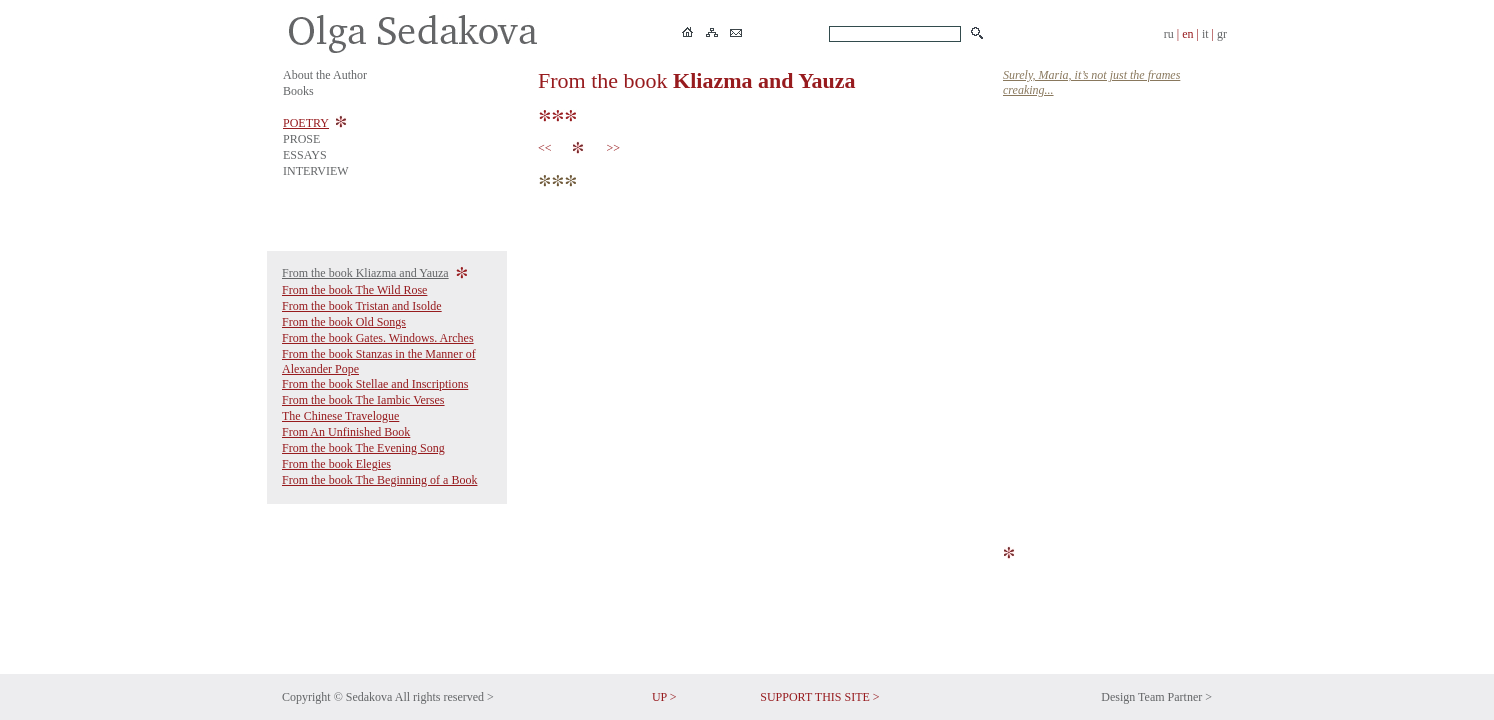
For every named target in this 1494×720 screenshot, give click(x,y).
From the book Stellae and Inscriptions (375, 384)
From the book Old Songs (344, 322)
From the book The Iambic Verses (363, 400)
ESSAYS (305, 155)
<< (548, 148)
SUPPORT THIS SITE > (819, 697)
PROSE (301, 139)
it (1205, 34)
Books (298, 91)
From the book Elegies (336, 464)
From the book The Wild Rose (354, 290)
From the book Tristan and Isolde (362, 306)
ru (1169, 34)
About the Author (325, 75)
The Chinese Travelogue (340, 416)
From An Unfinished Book (346, 432)
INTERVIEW (316, 171)
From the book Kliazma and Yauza (365, 273)
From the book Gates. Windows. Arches (378, 338)
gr (1222, 34)
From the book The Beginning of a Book (379, 480)
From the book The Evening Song (363, 448)
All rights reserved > (444, 697)
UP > (664, 697)
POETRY (306, 123)
